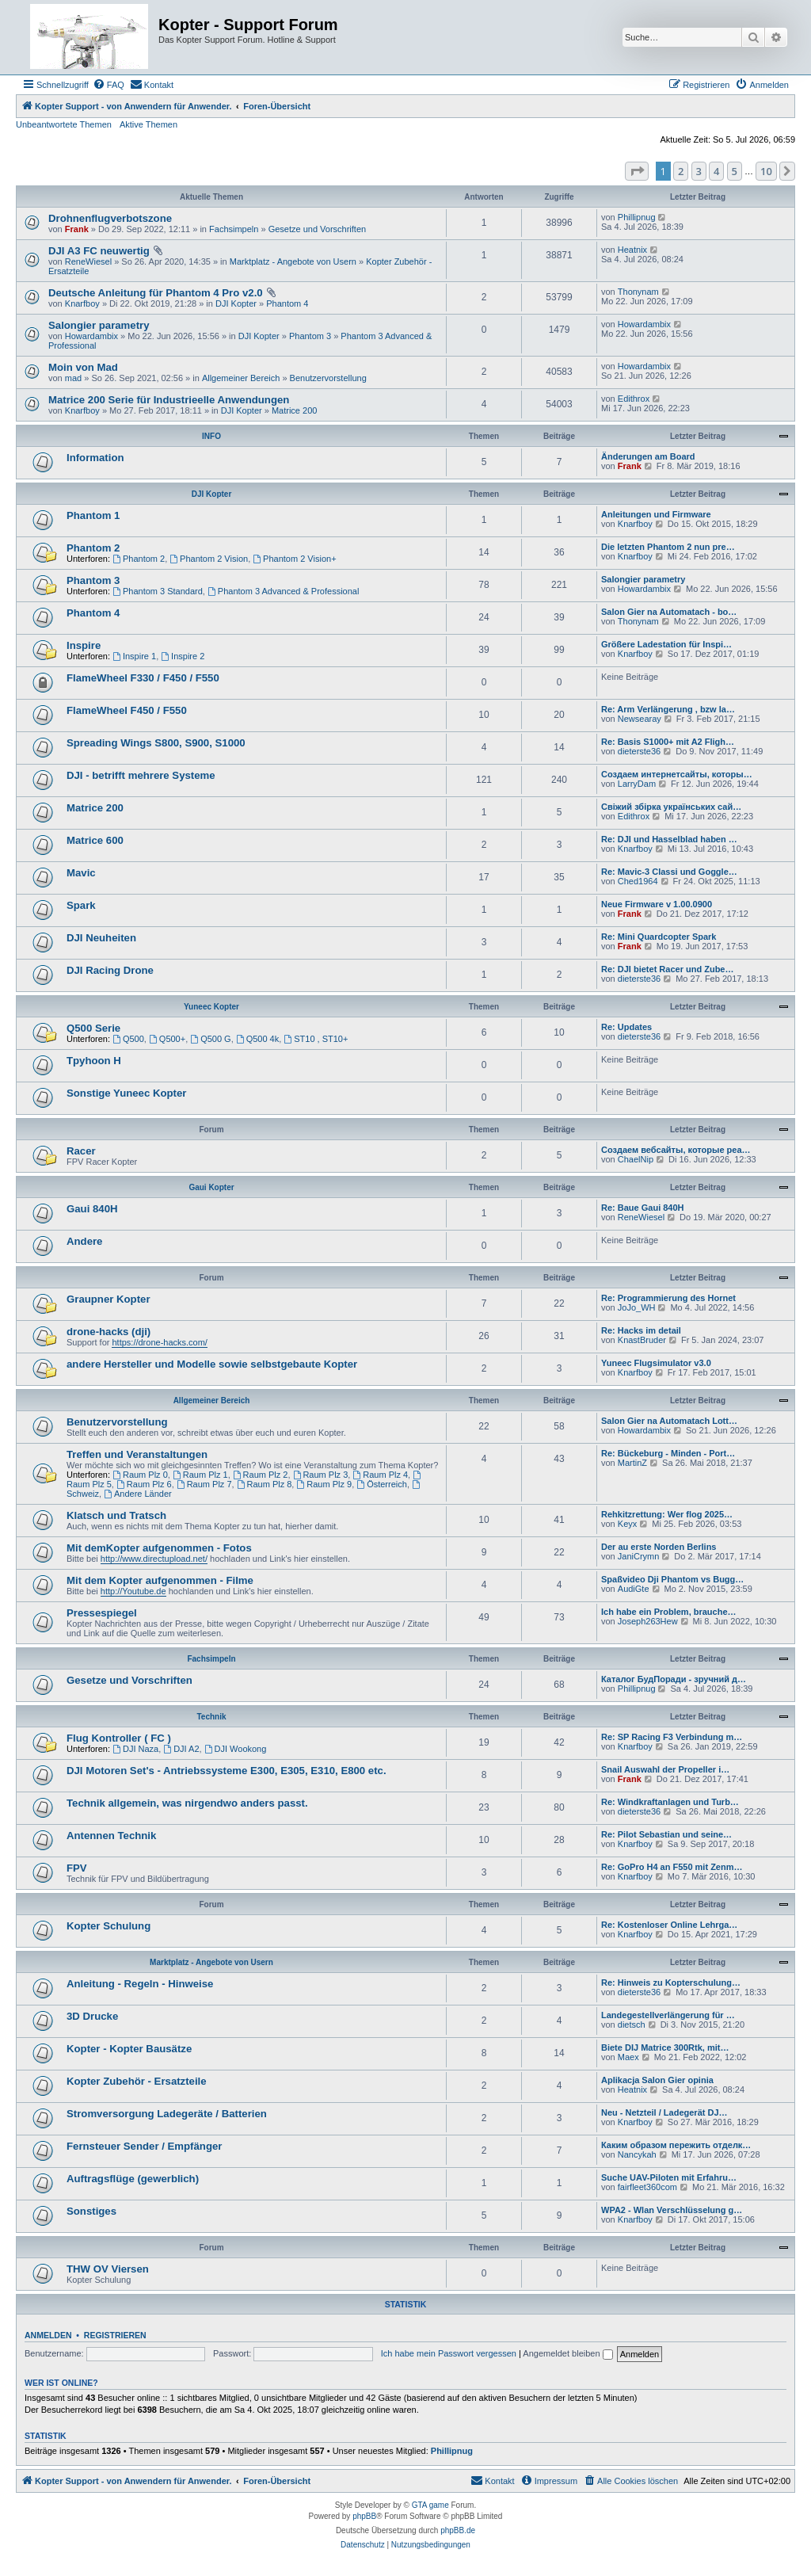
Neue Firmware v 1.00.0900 (656, 904)
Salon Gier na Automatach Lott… (669, 1420)
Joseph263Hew (648, 1621)
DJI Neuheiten (101, 938)
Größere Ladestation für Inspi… (666, 644)
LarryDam (637, 783)
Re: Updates (626, 1027)
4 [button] (716, 171)
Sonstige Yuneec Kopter (126, 1093)
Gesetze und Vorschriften (317, 229)
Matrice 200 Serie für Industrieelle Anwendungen (168, 400)
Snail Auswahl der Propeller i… (665, 1769)
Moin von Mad (83, 367)
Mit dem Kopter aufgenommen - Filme (160, 1580)
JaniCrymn (639, 1556)
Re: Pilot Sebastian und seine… (666, 1834)
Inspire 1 (134, 656)
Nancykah (637, 2154)
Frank (77, 229)
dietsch (631, 2024)
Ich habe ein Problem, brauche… (669, 1611)
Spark (81, 905)
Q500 (128, 1039)
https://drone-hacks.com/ (159, 1342)
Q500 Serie (93, 1028)
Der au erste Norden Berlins (659, 1546)
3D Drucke (92, 2016)
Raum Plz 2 (260, 1474)
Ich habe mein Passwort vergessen (448, 2353)
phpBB (364, 2516)
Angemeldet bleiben (567, 2353)
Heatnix (632, 249)
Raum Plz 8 (264, 1484)
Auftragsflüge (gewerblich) (133, 2179)
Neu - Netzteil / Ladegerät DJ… (664, 2112)
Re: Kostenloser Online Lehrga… (669, 1924)
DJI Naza (135, 1749)
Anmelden (48, 2335)
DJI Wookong (235, 1749)
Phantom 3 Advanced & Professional (283, 591)
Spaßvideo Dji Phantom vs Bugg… (672, 1579)
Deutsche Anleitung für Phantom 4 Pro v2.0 (155, 293)
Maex (628, 2057)
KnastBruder (642, 1340)
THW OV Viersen (108, 2269)
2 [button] (680, 171)
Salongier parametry (99, 325)
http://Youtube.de (133, 1591)
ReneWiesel (88, 261)
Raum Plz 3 (320, 1474)
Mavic (81, 873)
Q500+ (167, 1039)
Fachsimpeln (233, 229)
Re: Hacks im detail (641, 1330)
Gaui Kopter (211, 1187)
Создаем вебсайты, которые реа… (676, 1149)
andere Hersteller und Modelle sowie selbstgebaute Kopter (212, 1364)
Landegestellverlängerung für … (668, 2015)
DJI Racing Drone (110, 970)
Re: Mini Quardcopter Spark (658, 936)
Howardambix (91, 336)
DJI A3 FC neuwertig (99, 251)
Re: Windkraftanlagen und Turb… (670, 1802)
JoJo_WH (637, 1307)
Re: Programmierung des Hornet (668, 1298)
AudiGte (633, 1588)
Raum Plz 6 (144, 1484)
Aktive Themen (148, 124)
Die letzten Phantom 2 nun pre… (668, 546)
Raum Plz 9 (324, 1484)
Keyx (627, 1523)
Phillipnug (637, 217)
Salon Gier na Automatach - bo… (669, 611)
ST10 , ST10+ (316, 1039)
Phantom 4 (287, 303)
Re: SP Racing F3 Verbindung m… (671, 1737)
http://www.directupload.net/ (154, 1558)
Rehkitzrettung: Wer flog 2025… (667, 1514)
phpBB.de (457, 2530)
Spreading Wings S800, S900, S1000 (156, 743)
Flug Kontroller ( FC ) (119, 1738)
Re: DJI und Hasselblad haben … (669, 839)
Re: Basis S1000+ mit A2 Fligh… (667, 741)
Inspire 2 (182, 656)
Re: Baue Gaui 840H (642, 1207)
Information (95, 458)
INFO (211, 436)
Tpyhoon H (94, 1061)
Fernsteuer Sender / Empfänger (144, 2146)
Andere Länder (138, 1493)
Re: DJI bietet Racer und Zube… (667, 969)
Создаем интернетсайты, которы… (676, 774)
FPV (77, 1868)
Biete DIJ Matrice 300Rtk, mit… (665, 2047)
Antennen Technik (111, 1835)
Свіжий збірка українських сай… (671, 806)
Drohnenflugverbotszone (110, 218)
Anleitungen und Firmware (656, 514)
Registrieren (115, 2335)
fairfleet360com (647, 2187)
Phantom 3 (310, 336)
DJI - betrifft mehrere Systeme (141, 775)
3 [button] (699, 171)
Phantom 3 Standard (157, 591)
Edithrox (633, 398)
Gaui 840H (92, 1209)
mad (73, 378)
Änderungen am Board (648, 456)
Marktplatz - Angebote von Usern (293, 261)
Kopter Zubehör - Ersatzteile (137, 2081)
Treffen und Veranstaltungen (137, 1454)
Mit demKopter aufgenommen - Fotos (159, 1548)
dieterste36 (639, 751)
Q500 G (210, 1039)
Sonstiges (91, 2211)
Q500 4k (257, 1039)
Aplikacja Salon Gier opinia (657, 2080)
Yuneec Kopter (211, 1006)
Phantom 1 (93, 515)
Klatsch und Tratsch (116, 1515)
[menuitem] (108, 84)
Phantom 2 (93, 548)
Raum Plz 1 (200, 1474)
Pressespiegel (102, 1613)
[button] (637, 171)
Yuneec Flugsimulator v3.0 (656, 1363)
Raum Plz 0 (140, 1474)
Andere (84, 1241)
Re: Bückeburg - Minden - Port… (668, 1453)
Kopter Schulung (108, 1926)
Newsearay (639, 718)
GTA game (430, 2505)
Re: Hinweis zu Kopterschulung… (671, 1982)
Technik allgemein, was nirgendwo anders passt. (187, 1803)
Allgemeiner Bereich (241, 378)
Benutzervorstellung (328, 378)
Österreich (381, 1484)
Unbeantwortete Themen (64, 124)
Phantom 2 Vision (208, 558)
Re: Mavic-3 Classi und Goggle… (669, 871)
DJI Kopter (236, 303)
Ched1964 (638, 881)
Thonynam (638, 291)
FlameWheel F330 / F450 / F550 (143, 678)
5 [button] (734, 171)
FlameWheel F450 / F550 (127, 710)
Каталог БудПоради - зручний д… (673, 1679)
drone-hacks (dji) (108, 1332)
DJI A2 (181, 1749)
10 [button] (766, 171)
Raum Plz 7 (204, 1484)
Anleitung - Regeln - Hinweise (140, 1984)
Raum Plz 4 (380, 1474)
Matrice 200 (294, 410)
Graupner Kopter (108, 1299)
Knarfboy (82, 303)
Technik (211, 1716)
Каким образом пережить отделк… (676, 2145)
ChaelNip (635, 1159)
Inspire (84, 645)
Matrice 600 (95, 840)
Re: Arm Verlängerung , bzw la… (668, 709)
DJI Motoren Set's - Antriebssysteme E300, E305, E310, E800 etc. (226, 1770)
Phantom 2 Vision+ (294, 558)
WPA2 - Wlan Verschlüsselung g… (671, 2210)
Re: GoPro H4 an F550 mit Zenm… (671, 1867)
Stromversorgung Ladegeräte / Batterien (167, 2114)
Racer (81, 1151)
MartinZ (632, 1462)
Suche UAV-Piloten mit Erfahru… (669, 2177)
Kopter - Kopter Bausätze (129, 2049)
